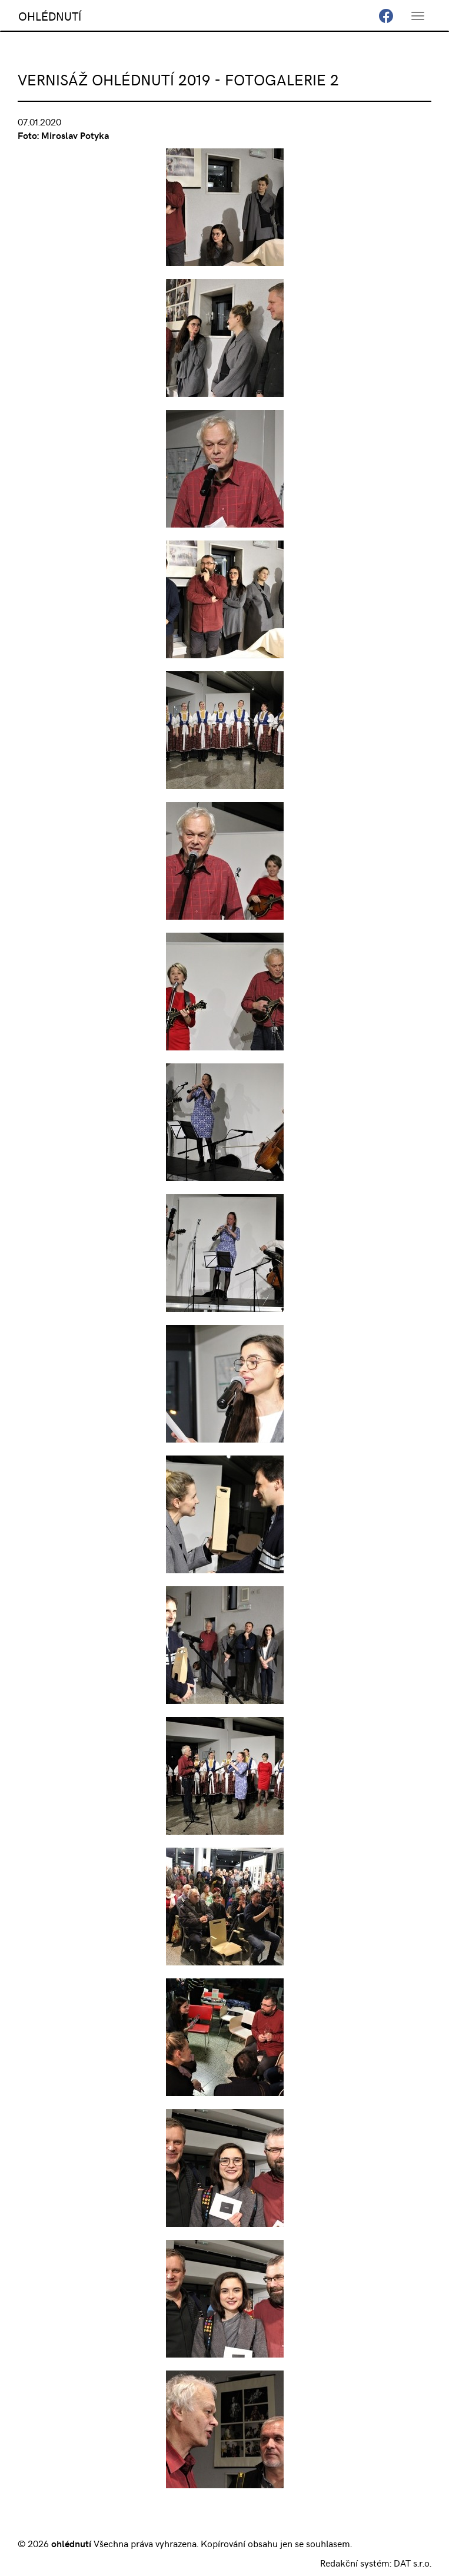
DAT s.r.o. (412, 2562)
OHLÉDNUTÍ (49, 16)
